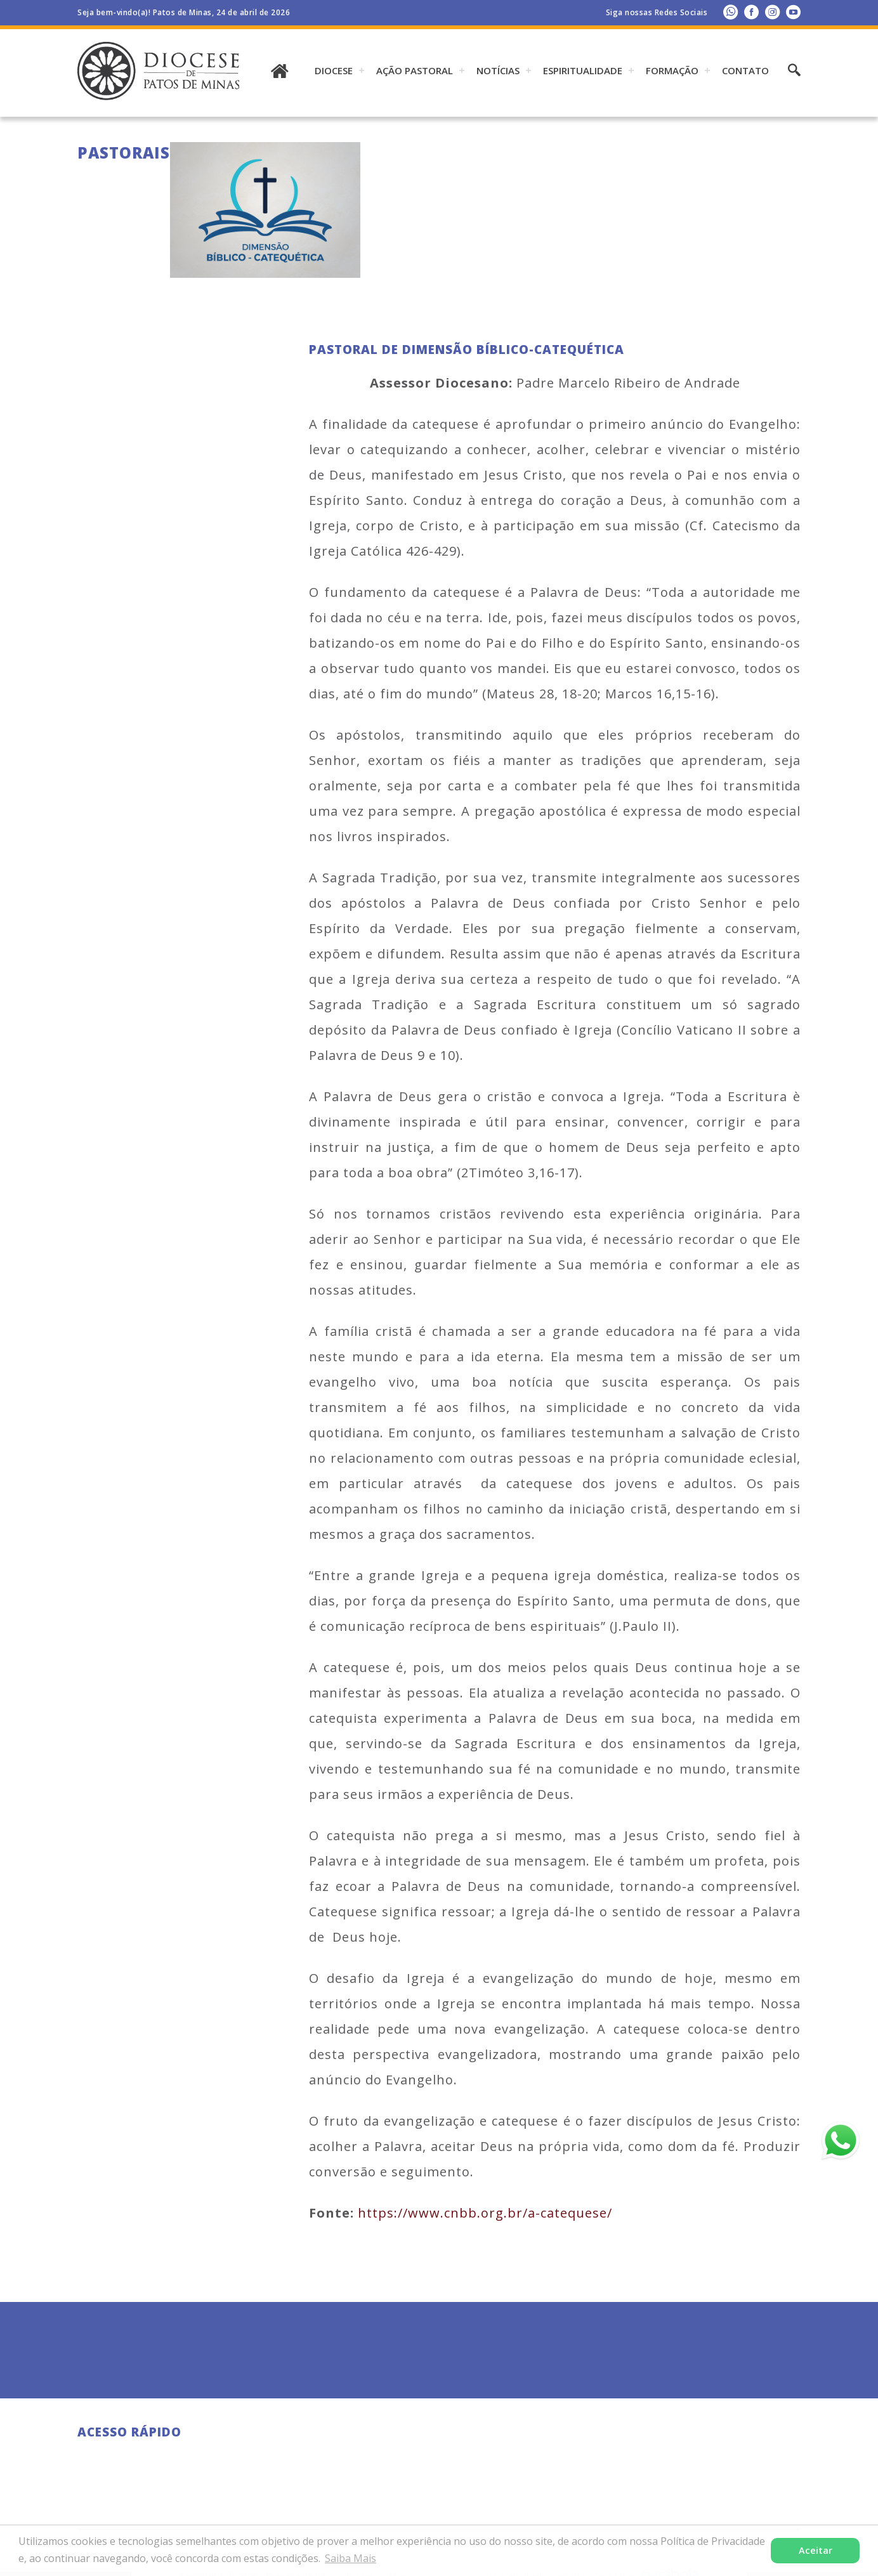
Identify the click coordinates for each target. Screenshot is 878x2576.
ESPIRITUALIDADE (582, 70)
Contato (745, 70)
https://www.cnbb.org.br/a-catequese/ (485, 2212)
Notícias (498, 70)
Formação (672, 70)
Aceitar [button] (815, 2550)
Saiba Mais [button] (350, 2558)
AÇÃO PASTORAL (414, 70)
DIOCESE (334, 70)
